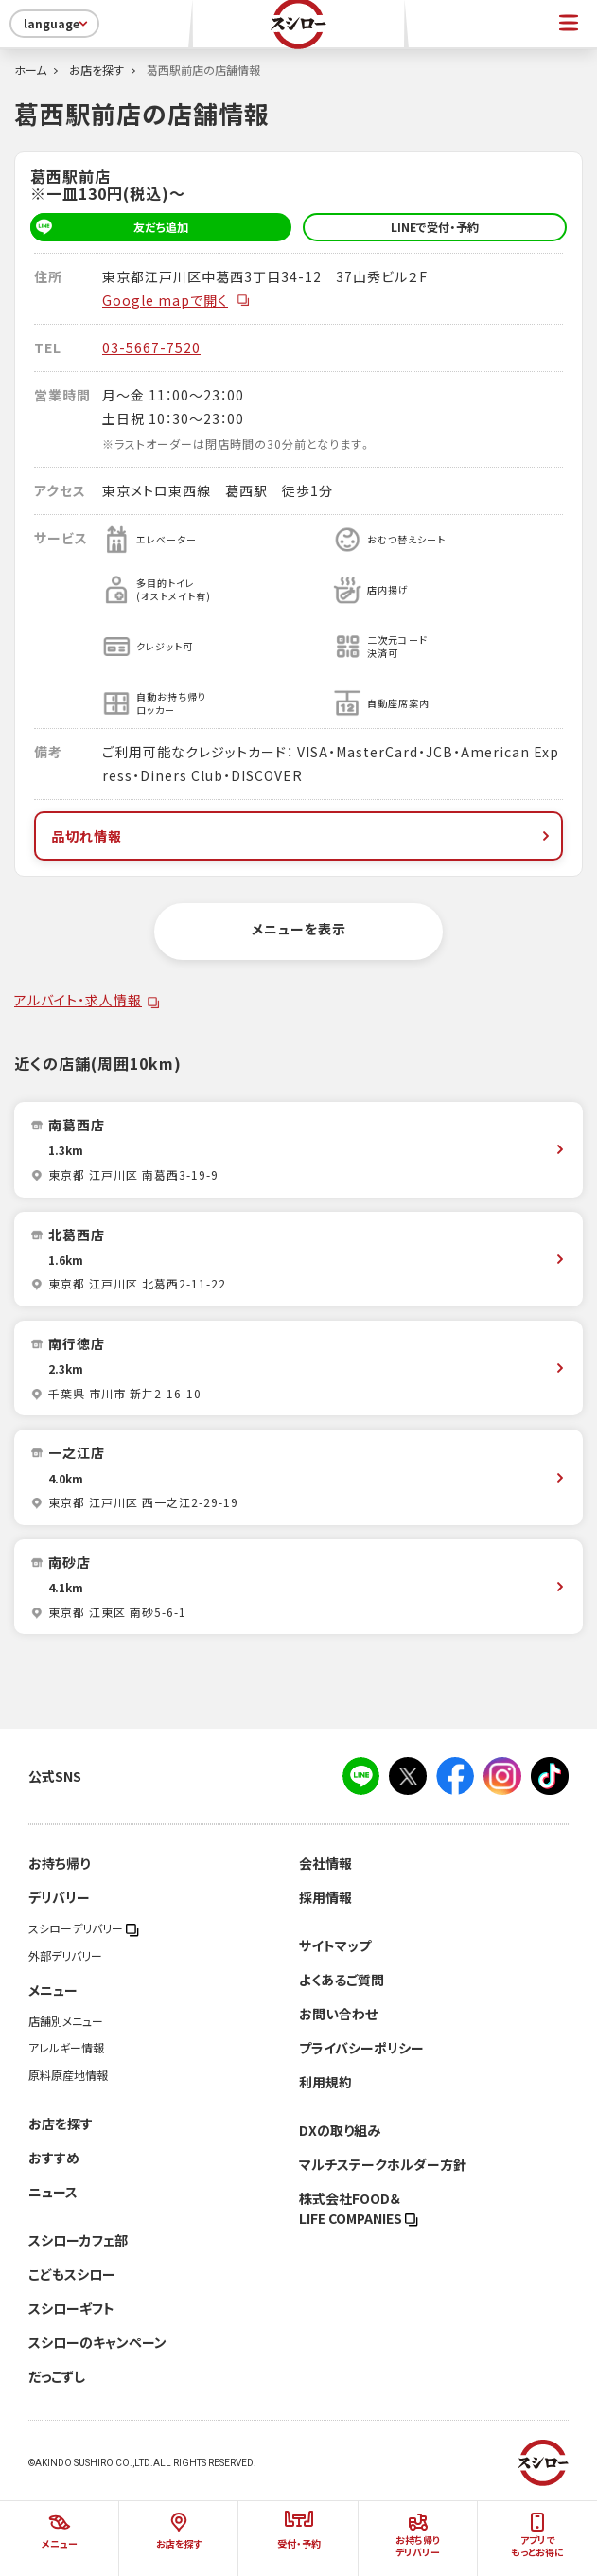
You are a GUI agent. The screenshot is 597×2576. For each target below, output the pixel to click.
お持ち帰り (59, 1863)
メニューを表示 (299, 928)
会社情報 (325, 1863)
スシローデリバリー (83, 1928)
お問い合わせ (338, 2013)
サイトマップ (335, 1945)
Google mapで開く (176, 300)
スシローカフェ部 (78, 2239)
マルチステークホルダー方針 (382, 2164)
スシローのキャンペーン (97, 2342)
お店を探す (96, 70)
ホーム (30, 70)
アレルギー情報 (66, 2047)
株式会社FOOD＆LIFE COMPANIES (358, 2208)
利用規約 (325, 2081)
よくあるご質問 (341, 1979)
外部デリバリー (65, 1955)
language (57, 23)
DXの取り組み (339, 2130)
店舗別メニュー (65, 2021)
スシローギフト (71, 2308)
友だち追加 (109, 227)
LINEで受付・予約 (435, 227)
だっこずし (56, 2376)
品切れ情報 (302, 835)
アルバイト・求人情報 (78, 999)
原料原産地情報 (68, 2075)
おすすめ (53, 2157)
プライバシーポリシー (361, 2047)
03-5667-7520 (151, 347)
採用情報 (325, 1897)
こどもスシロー (71, 2274)
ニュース (53, 2191)
